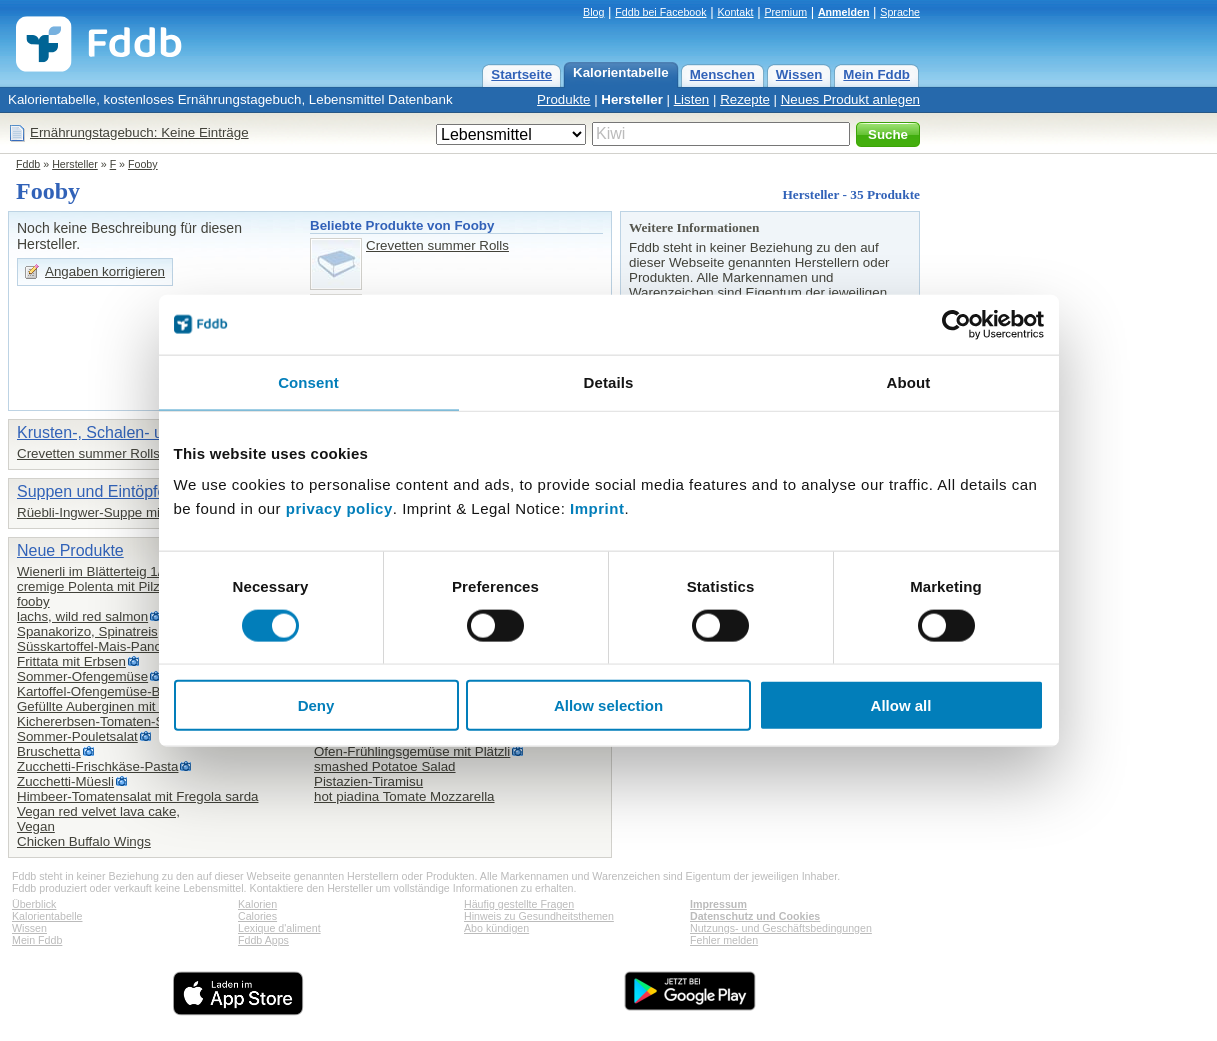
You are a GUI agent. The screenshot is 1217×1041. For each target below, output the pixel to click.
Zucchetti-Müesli (65, 781)
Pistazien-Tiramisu (368, 781)
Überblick (34, 904)
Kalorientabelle (621, 72)
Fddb (28, 164)
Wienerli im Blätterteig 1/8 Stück (111, 571)
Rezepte (745, 99)
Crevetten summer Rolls (437, 245)
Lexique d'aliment (279, 928)
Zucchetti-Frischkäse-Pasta (97, 766)
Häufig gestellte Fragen (519, 904)
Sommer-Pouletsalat (77, 736)
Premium (785, 12)
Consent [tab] (308, 381)
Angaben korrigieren (105, 271)
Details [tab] (609, 381)
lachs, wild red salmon (82, 616)
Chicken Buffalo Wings (84, 841)
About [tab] (909, 381)
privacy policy (339, 508)
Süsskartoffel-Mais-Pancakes (103, 646)
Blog (593, 12)
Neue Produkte (70, 550)
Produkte (563, 99)
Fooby (143, 164)
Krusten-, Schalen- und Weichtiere (138, 432)
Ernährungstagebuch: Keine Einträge (139, 132)
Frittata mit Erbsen (71, 661)
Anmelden (844, 12)
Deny (316, 705)
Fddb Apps (263, 940)
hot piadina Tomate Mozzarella (404, 796)
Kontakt (735, 12)
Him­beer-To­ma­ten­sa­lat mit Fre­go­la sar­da (137, 796)
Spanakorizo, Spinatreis (87, 631)
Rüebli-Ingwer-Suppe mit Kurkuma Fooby (139, 512)
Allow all (901, 705)
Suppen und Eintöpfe (91, 491)
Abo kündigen (496, 928)
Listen (692, 99)
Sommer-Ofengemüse (82, 676)
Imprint (597, 508)
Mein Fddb (876, 74)
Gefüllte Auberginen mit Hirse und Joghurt (140, 706)
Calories (257, 916)
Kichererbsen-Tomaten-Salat (101, 721)
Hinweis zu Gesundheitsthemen (539, 916)
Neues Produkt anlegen (850, 99)
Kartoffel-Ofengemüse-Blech (101, 691)
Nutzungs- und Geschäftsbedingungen (781, 928)
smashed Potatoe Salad (385, 766)
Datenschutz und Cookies (755, 916)
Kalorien (257, 904)
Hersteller (632, 99)
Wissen (799, 74)
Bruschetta (49, 751)
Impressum (718, 904)
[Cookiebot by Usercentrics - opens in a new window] (956, 324)
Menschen (722, 74)
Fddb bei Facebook (660, 12)
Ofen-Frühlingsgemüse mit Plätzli (412, 751)
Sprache (900, 12)
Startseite (521, 74)
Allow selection (608, 705)
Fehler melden (724, 940)
